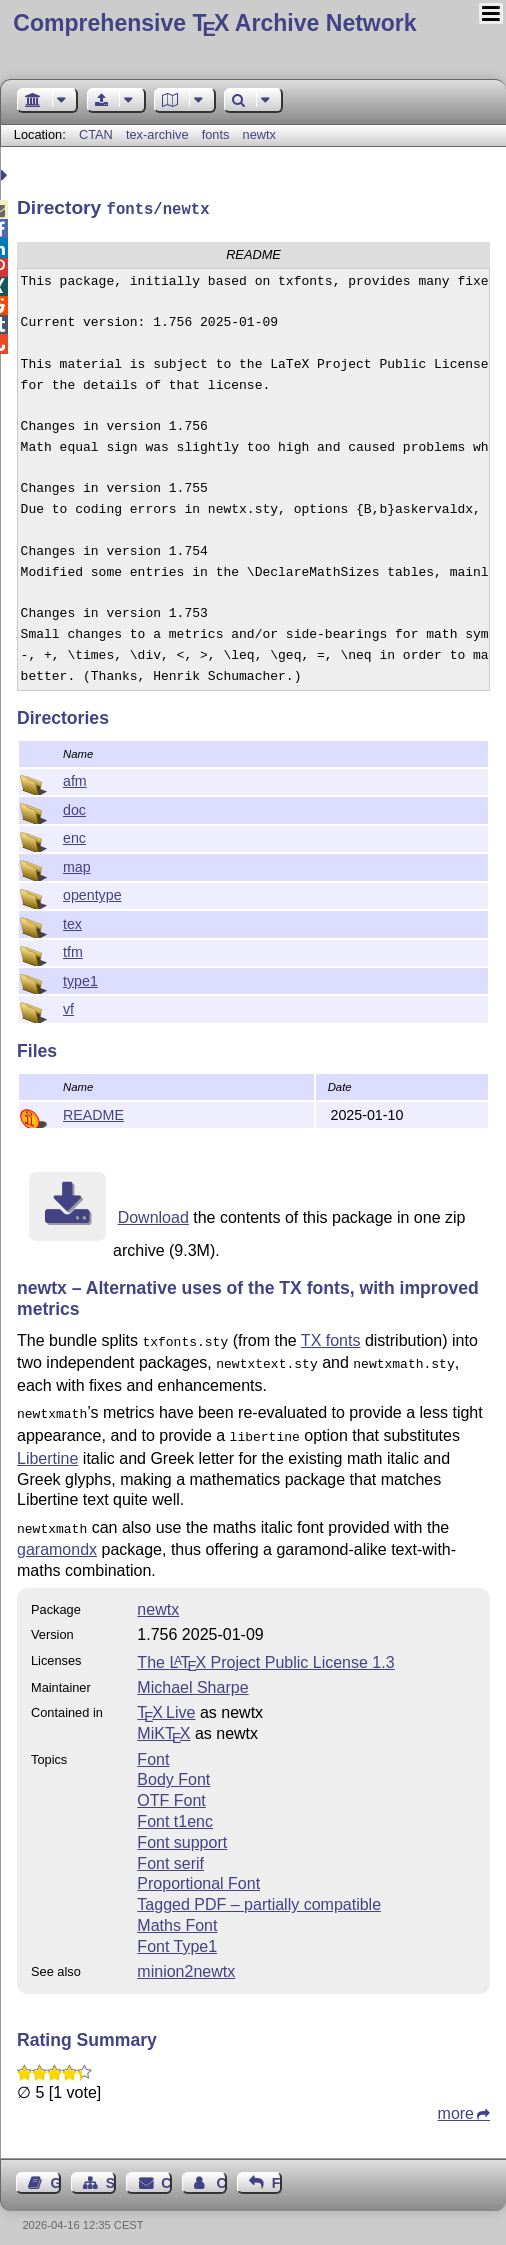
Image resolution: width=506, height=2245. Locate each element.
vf (68, 1007)
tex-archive (157, 134)
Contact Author (221, 2171)
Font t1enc (175, 1809)
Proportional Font (198, 1871)
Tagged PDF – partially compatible (259, 1892)
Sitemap (111, 2171)
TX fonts (331, 1338)
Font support (182, 1830)
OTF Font (171, 1788)
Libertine (47, 1448)
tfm (73, 950)
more (456, 2101)
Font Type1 (177, 1934)
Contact (166, 2171)
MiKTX (163, 1721)
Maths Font (177, 1913)
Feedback (277, 2171)
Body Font (173, 1767)
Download (153, 1215)
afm (75, 779)
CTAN (96, 134)
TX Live (166, 1700)
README (93, 1113)
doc (74, 808)
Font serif (170, 1851)
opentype (92, 893)
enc (74, 836)
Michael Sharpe (192, 1675)
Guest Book (56, 2171)
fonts (216, 134)
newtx (259, 134)
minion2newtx (186, 1959)
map (77, 865)
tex (72, 922)
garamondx (57, 1537)
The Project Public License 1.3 (265, 1650)
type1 (80, 979)
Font (153, 1747)
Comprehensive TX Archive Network (214, 23)
